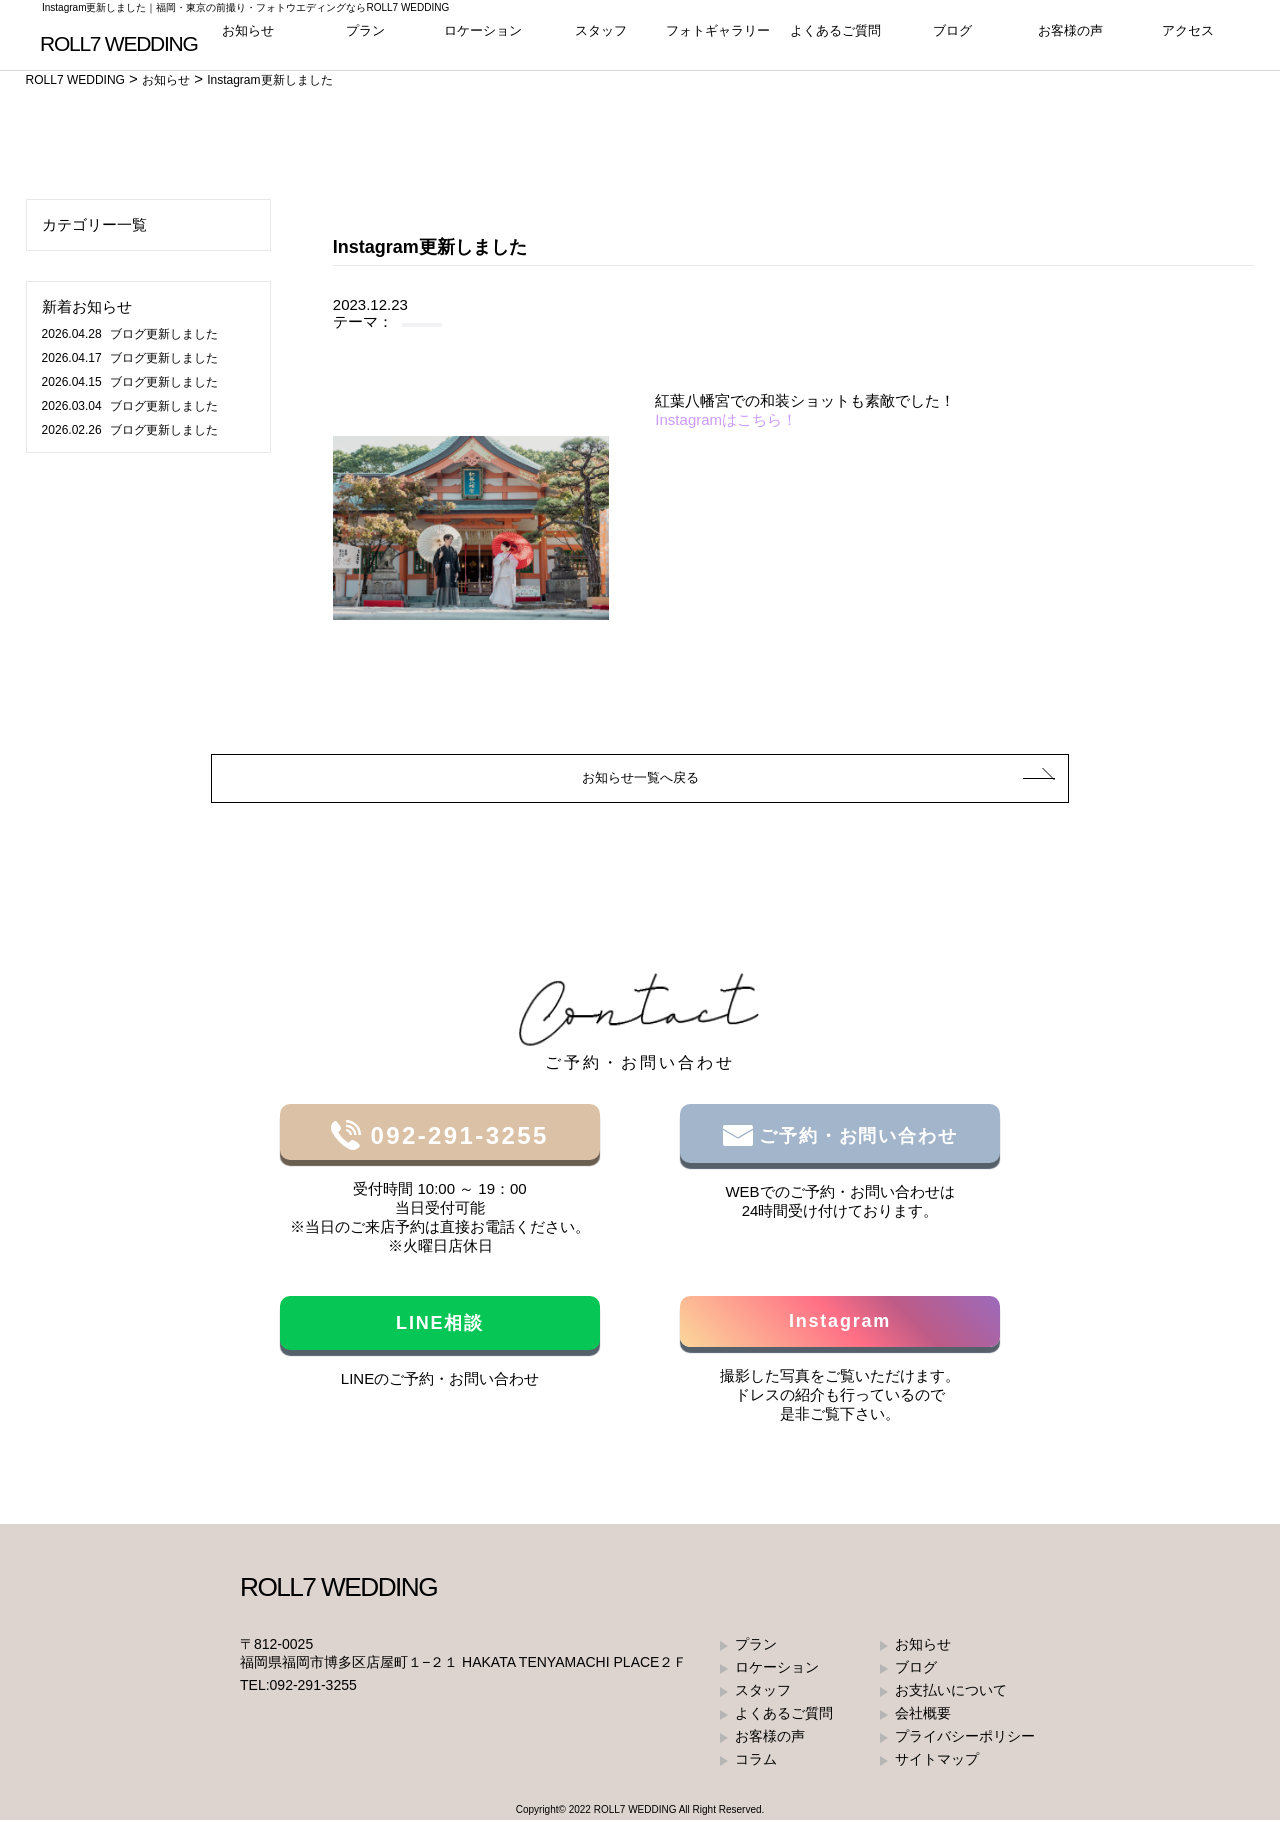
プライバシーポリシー (965, 1738)
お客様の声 (1070, 39)
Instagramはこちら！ (726, 419)
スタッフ (601, 39)
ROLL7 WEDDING (635, 1811)
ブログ (952, 39)
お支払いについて (951, 1692)
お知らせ (248, 39)
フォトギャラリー (718, 39)
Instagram (840, 1323)
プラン (365, 39)
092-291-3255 (454, 1137)
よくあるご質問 (835, 39)
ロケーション (483, 39)
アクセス (1188, 39)
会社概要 (923, 1715)
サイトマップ (937, 1761)
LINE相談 (440, 1325)
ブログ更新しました (130, 334)
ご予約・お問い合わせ (855, 1138)
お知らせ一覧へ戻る (640, 778)
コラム (756, 1761)
